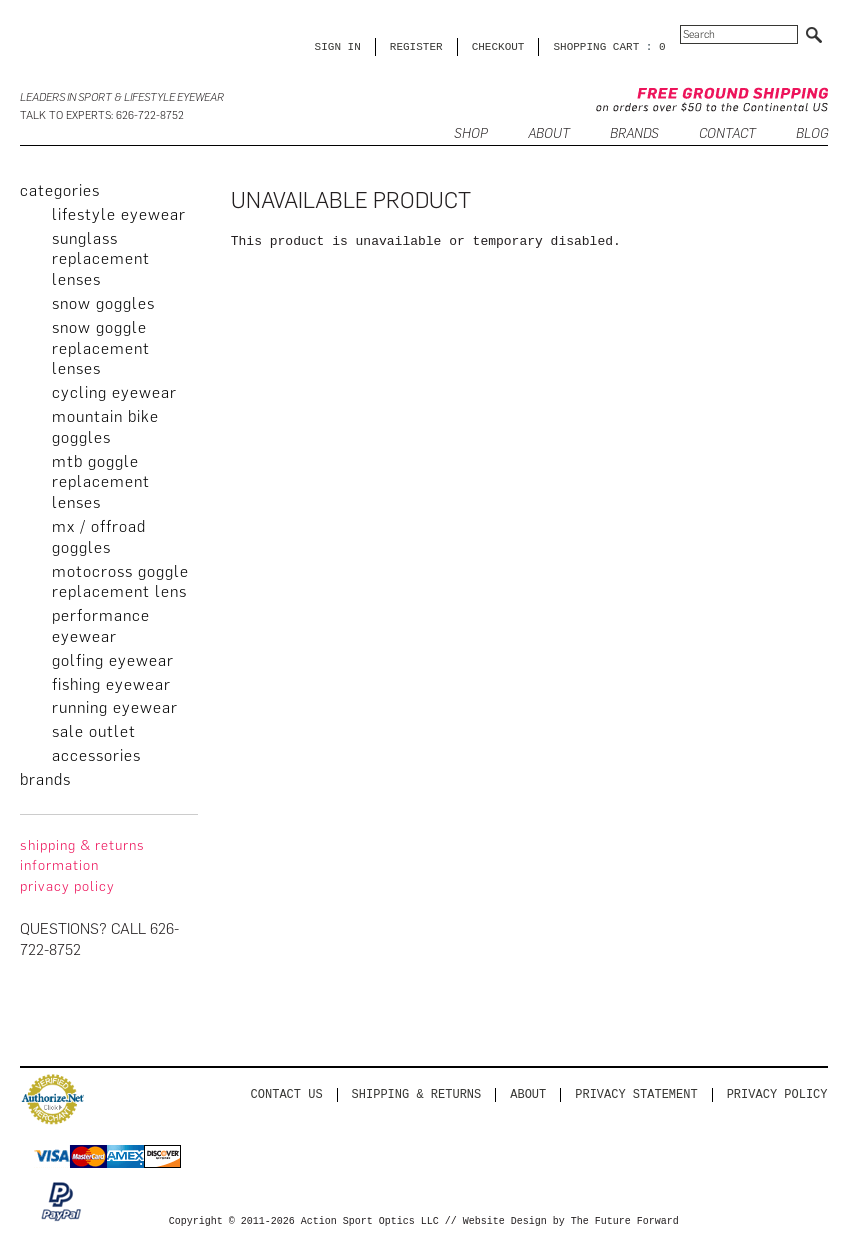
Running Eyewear (115, 707)
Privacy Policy (777, 1094)
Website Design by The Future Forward (571, 1222)
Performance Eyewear (101, 626)
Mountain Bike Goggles (105, 427)
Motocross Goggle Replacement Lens (120, 582)
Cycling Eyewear (114, 392)
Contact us (287, 1094)
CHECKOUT (498, 46)
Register (416, 46)
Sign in (338, 46)
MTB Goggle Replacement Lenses (101, 482)
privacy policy (67, 886)
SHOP (471, 134)
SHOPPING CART (596, 46)
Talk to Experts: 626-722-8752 (102, 115)
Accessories (96, 755)
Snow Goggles (103, 303)
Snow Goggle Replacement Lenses (101, 348)
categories (60, 190)
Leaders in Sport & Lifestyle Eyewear (122, 97)
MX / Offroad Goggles (99, 537)
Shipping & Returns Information (82, 856)
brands (45, 779)
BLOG (812, 134)
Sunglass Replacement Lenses (101, 259)
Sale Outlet (94, 731)
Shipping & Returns (417, 1094)
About (528, 1094)
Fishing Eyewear (111, 684)
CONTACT (727, 134)
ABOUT (549, 134)
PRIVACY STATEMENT (636, 1094)
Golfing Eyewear (113, 660)
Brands (634, 134)
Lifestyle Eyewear (119, 214)
